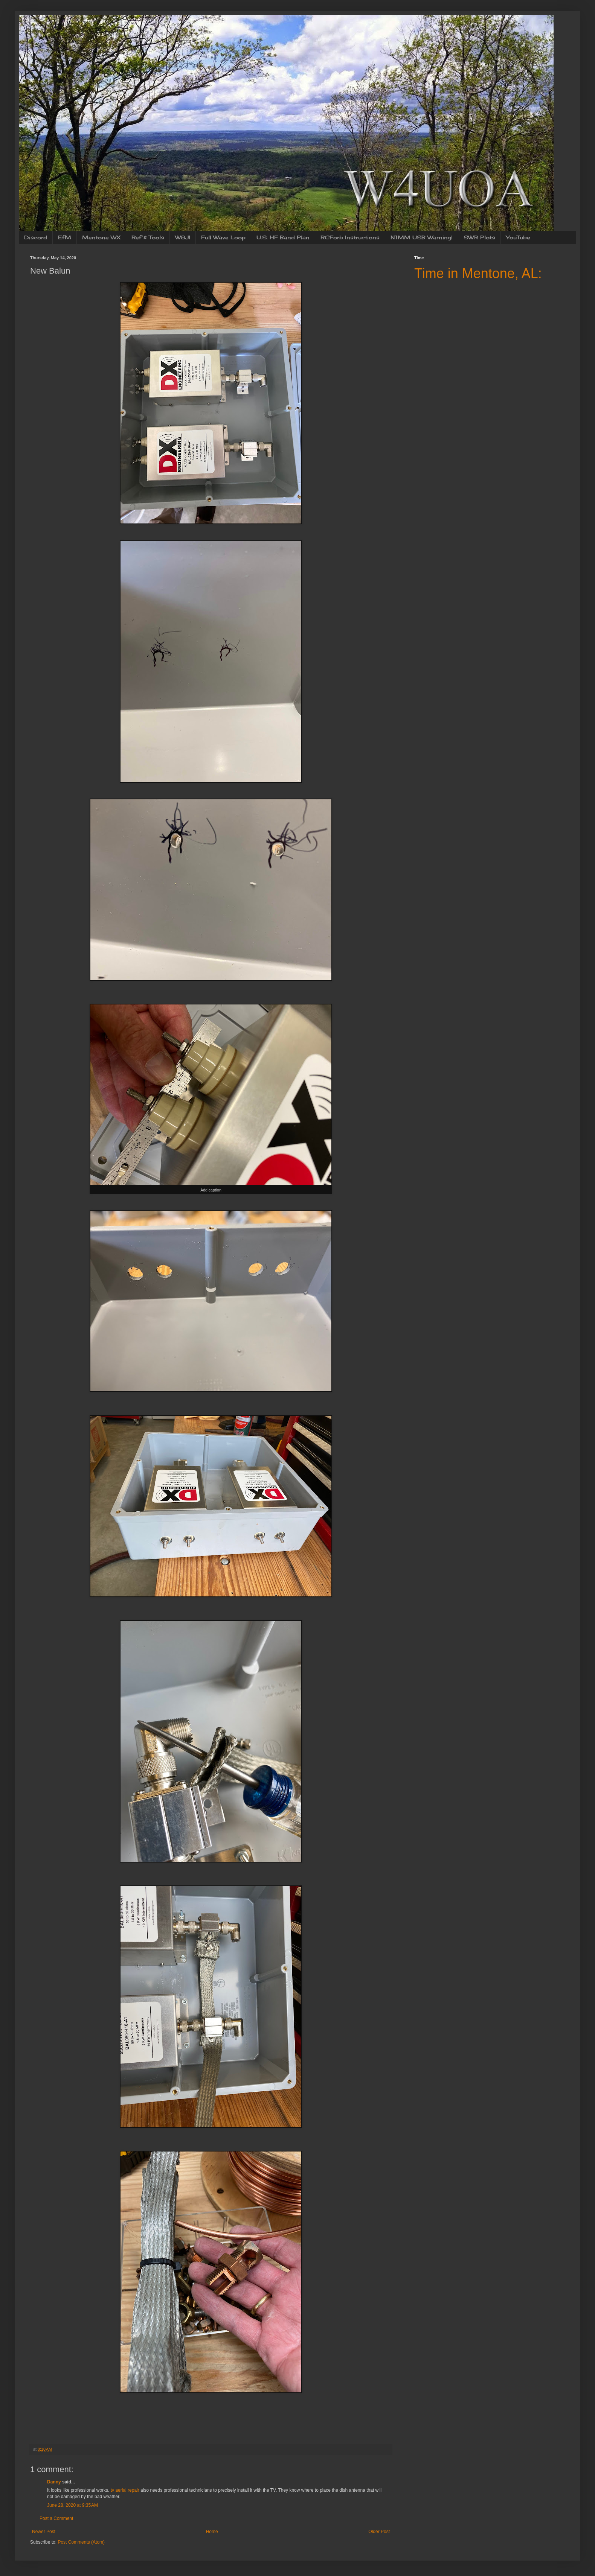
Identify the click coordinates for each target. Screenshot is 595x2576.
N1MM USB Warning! (422, 237)
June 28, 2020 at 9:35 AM (72, 2505)
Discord (35, 237)
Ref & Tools (147, 237)
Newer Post (43, 2531)
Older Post (379, 2531)
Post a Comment (56, 2518)
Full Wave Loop (223, 237)
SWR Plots (479, 237)
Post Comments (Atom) (81, 2542)
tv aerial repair (125, 2490)
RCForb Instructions (350, 237)
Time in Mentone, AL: (478, 273)
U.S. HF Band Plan (283, 237)
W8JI (182, 237)
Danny (54, 2482)
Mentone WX (101, 237)
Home (212, 2531)
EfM (64, 237)
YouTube (518, 237)
